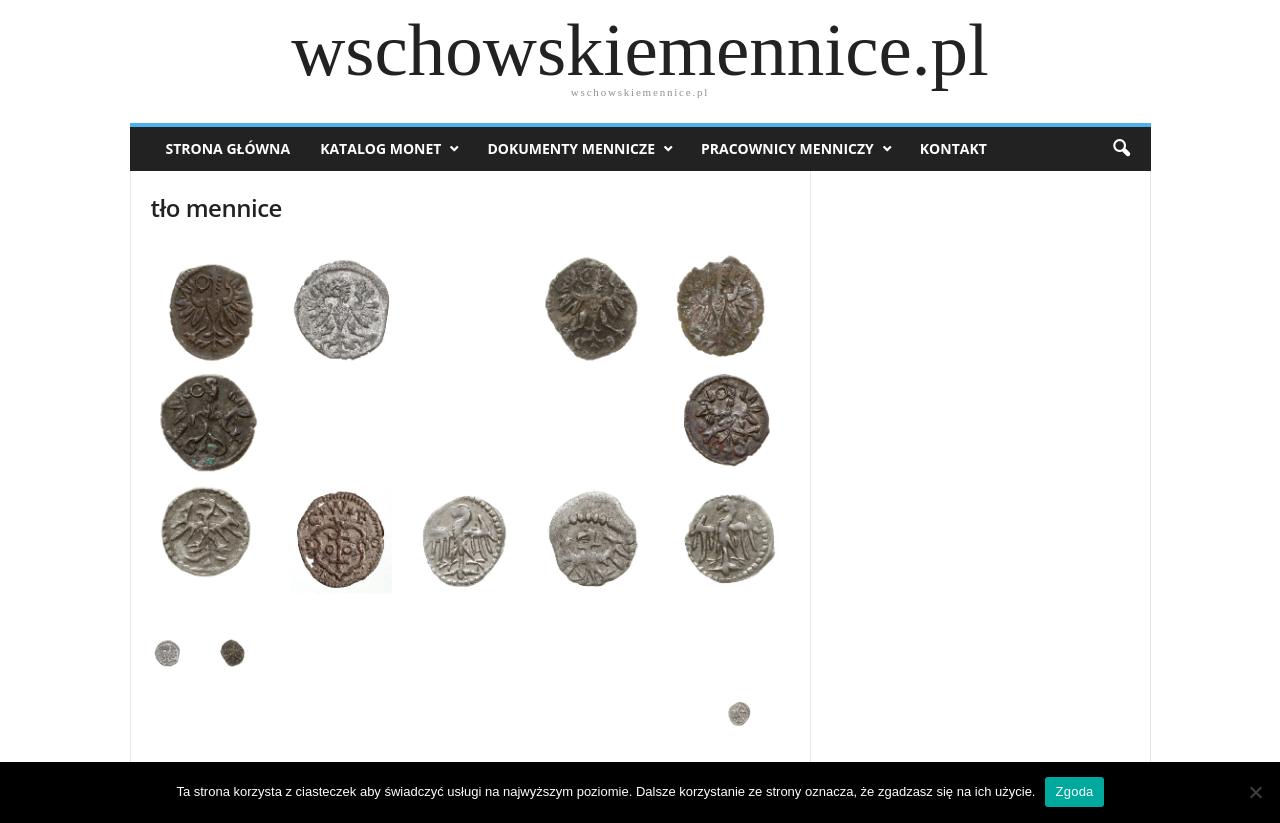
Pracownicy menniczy (787, 148)
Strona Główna (228, 148)
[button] (1121, 149)
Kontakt (953, 148)
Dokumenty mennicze (571, 148)
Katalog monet (380, 148)
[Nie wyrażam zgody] (1255, 792)
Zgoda (1074, 791)
